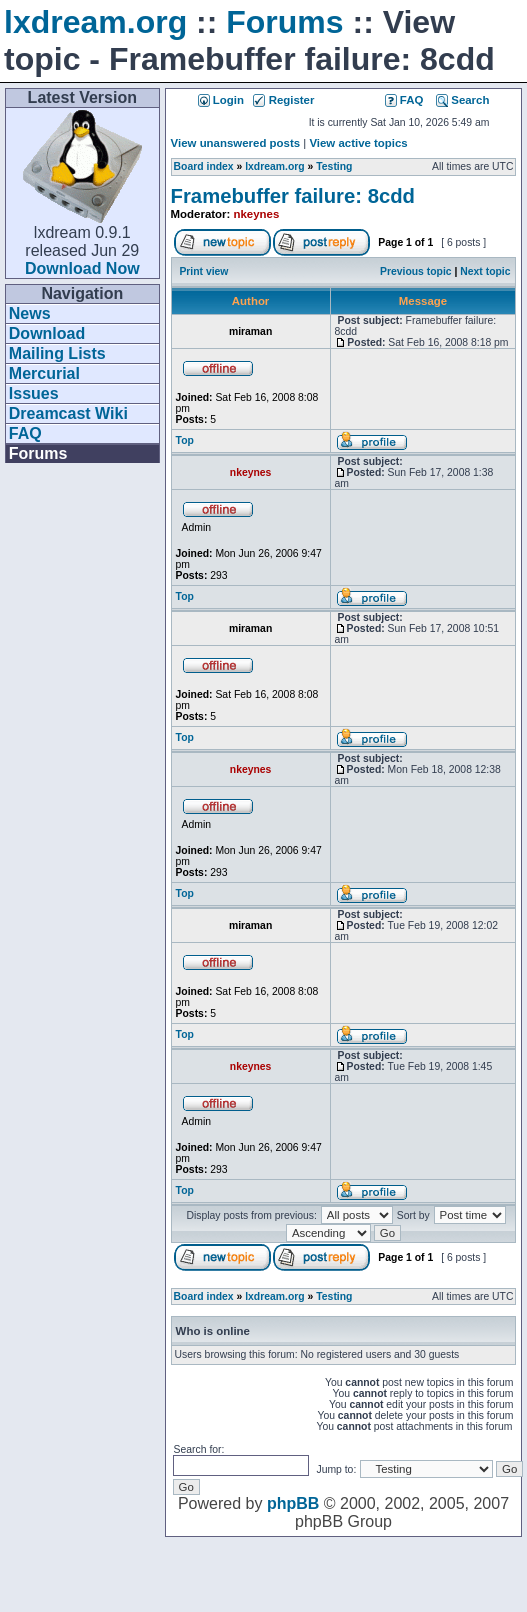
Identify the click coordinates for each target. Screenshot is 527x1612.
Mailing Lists (57, 353)
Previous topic (416, 271)
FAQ (25, 433)
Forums (284, 22)
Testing (334, 166)
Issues (34, 393)
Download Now (82, 268)
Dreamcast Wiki (68, 413)
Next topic (485, 271)
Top (185, 440)
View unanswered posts (235, 143)
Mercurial (44, 373)
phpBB (293, 1503)
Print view (203, 271)
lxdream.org (95, 22)
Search (462, 100)
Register (283, 100)
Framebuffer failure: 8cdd (293, 196)
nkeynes (257, 214)
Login (221, 100)
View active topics (358, 143)
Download (47, 333)
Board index (204, 166)
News (30, 313)
